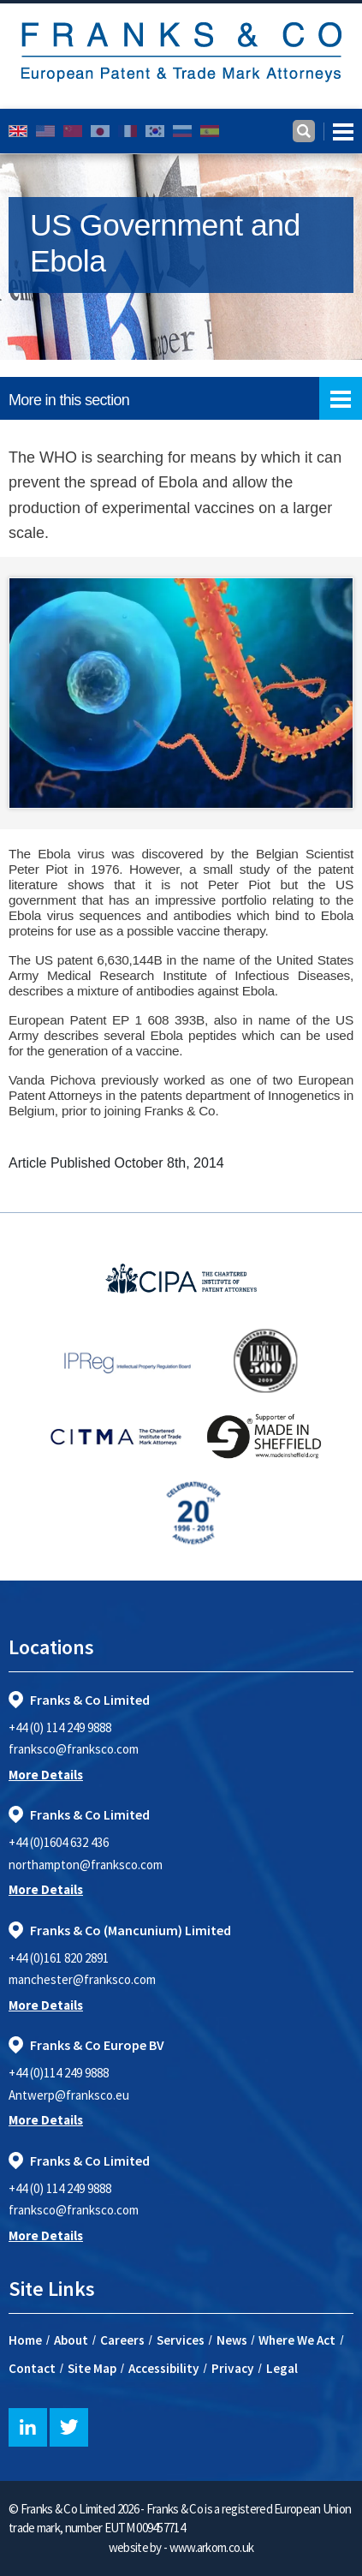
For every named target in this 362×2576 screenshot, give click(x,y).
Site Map (92, 2368)
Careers (122, 2340)
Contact (32, 2368)
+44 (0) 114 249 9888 (60, 1727)
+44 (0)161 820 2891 (59, 1958)
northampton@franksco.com (86, 1864)
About (71, 2340)
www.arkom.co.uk (211, 2547)
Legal (282, 2368)
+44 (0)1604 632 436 (59, 1842)
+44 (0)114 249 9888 (59, 2073)
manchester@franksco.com (82, 1979)
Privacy (232, 2368)
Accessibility (163, 2368)
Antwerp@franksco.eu (69, 2095)
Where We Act (296, 2340)
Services (181, 2340)
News (232, 2340)
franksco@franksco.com (74, 1749)
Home (25, 2340)
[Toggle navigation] (338, 131)
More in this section (185, 398)
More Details (46, 1774)
